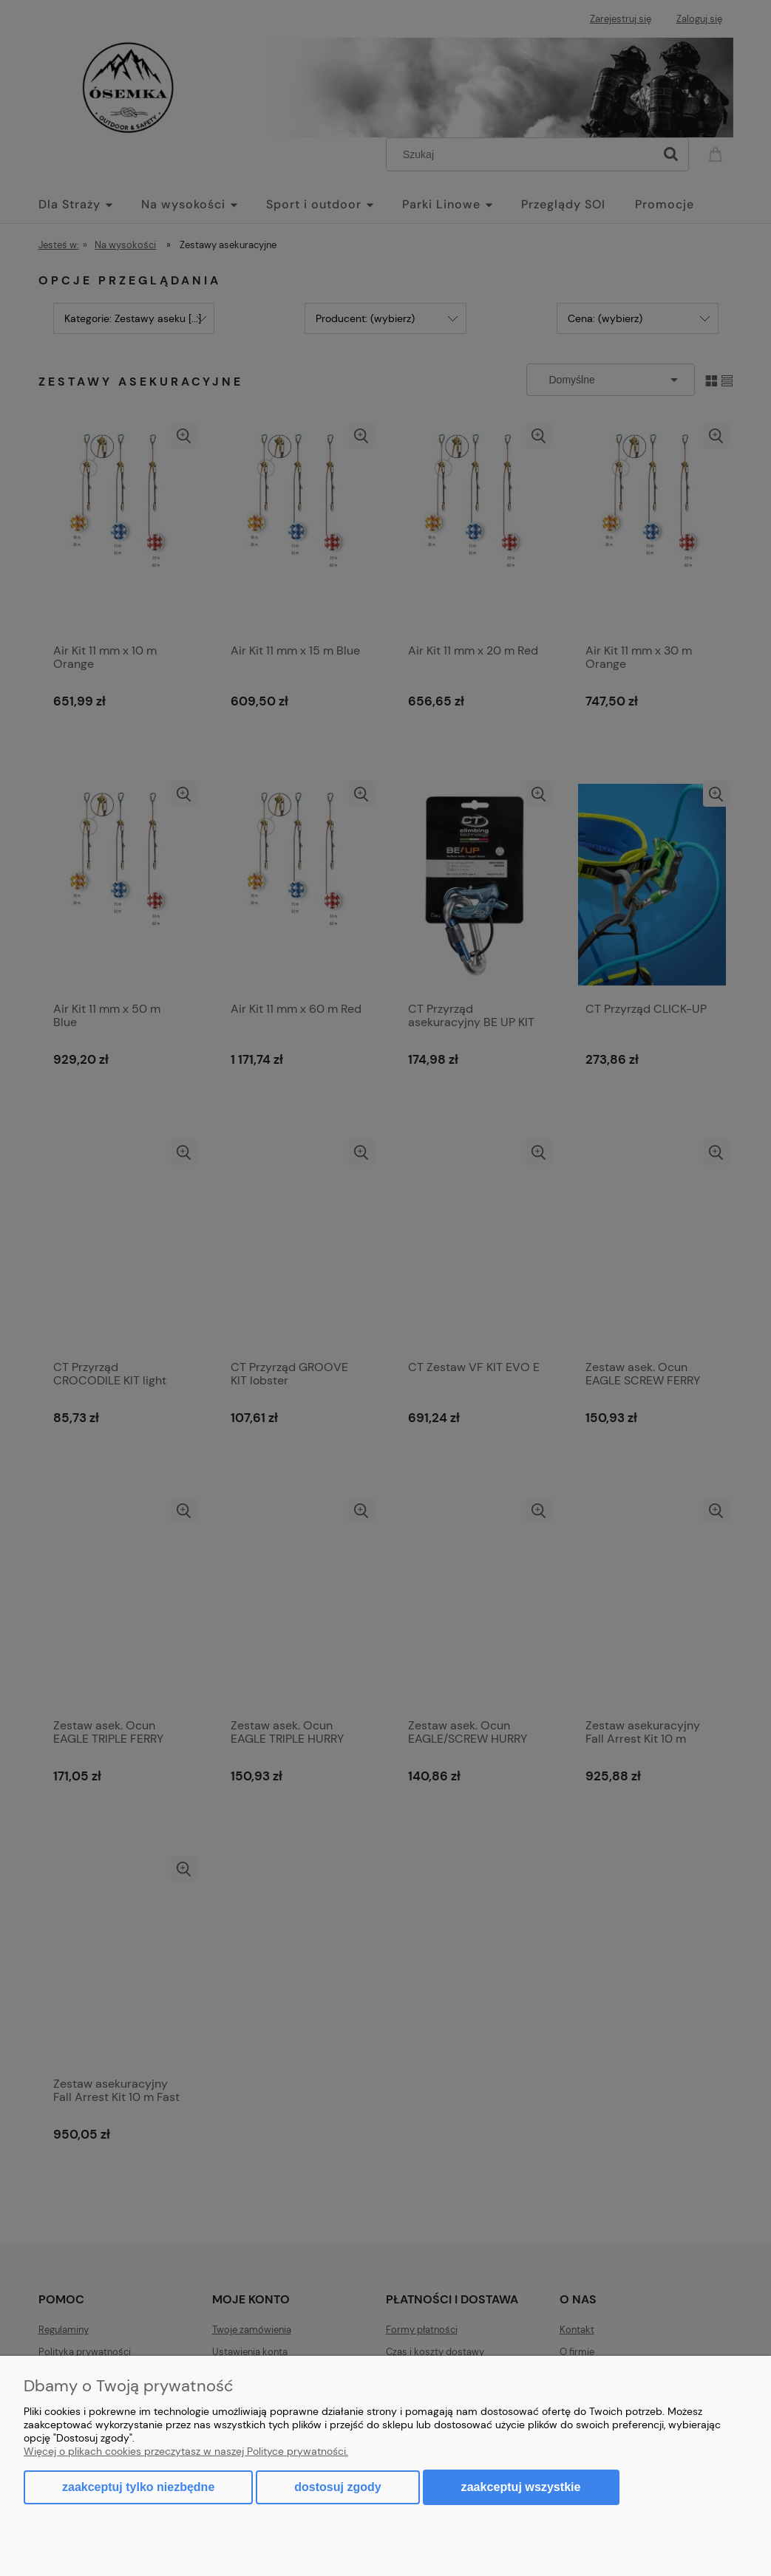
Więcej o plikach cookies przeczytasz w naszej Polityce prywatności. (186, 2451)
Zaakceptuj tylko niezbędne (138, 2487)
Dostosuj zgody (337, 2487)
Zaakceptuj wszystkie (521, 2486)
